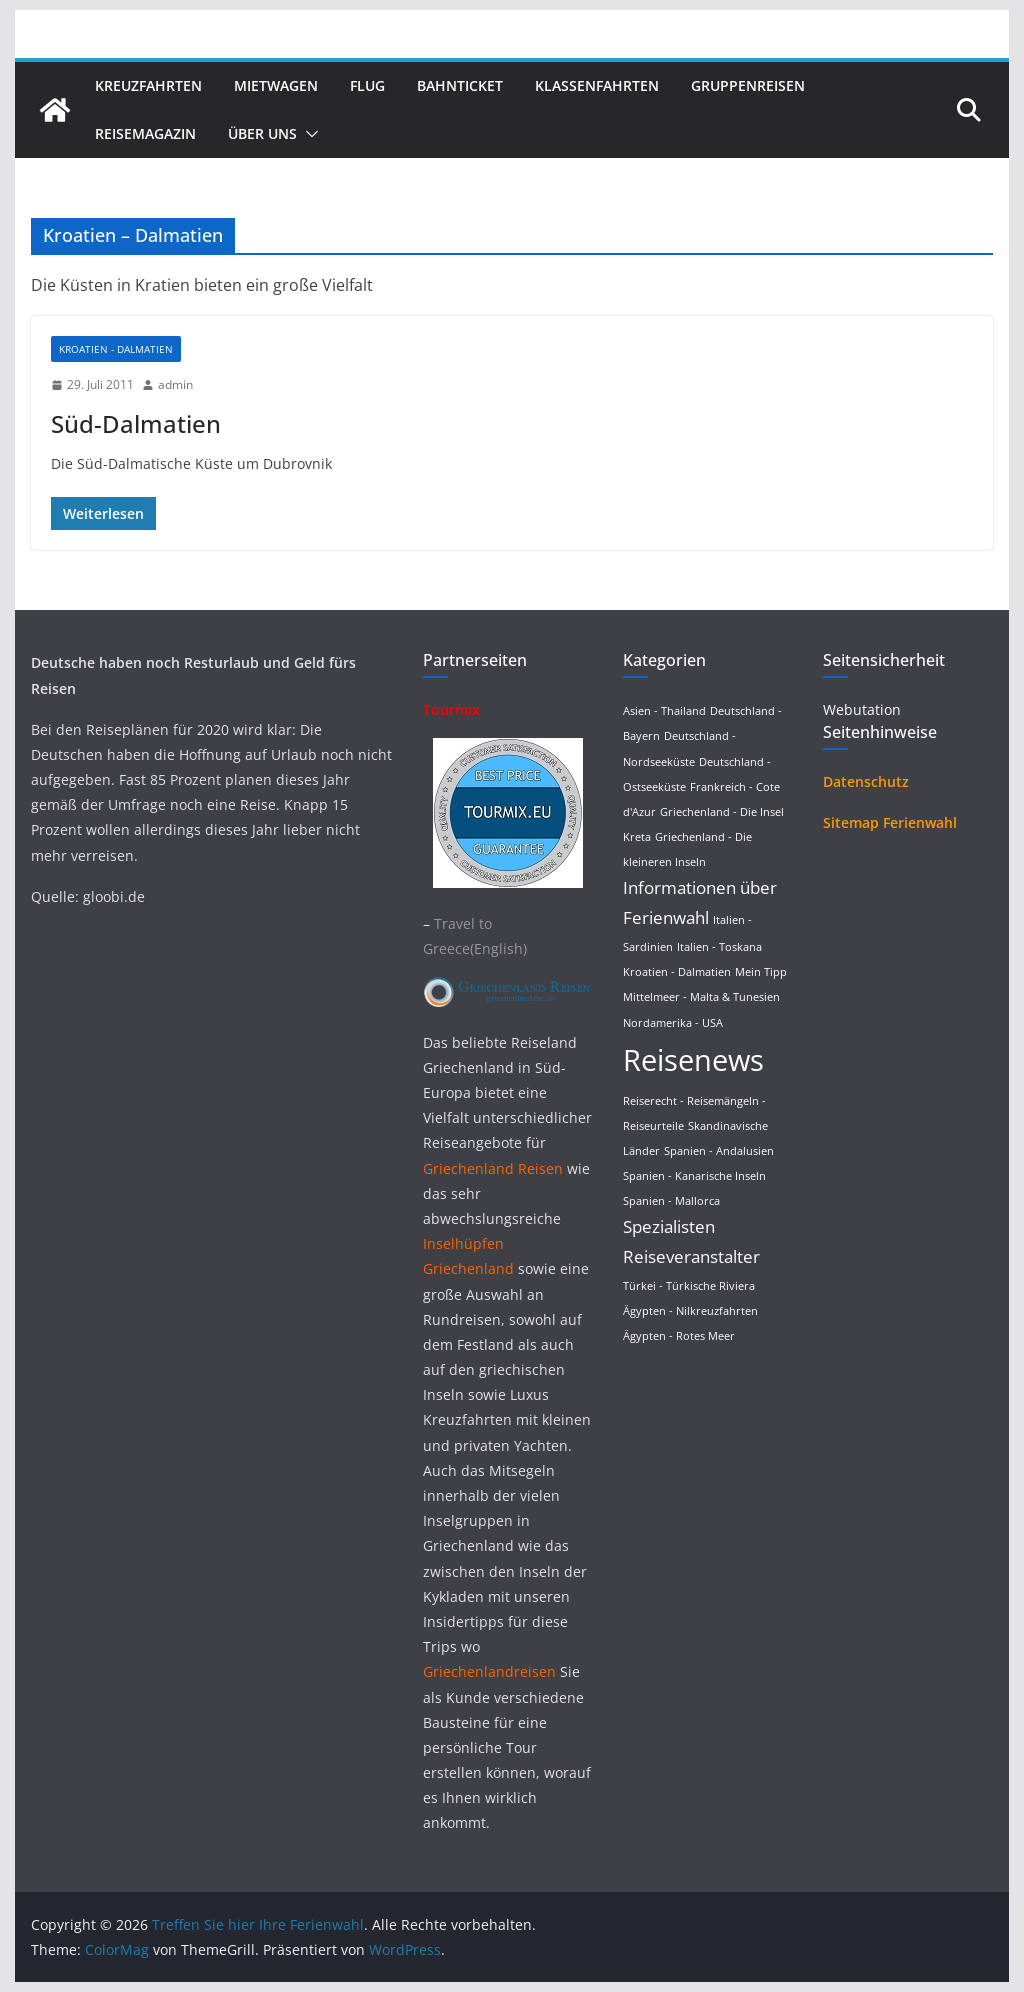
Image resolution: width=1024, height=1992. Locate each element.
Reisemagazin (145, 133)
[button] (308, 134)
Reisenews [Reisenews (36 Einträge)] (693, 1060)
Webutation (862, 709)
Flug (367, 85)
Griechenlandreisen (489, 1671)
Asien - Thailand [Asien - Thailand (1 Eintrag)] (664, 711)
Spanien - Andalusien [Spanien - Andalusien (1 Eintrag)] (719, 1151)
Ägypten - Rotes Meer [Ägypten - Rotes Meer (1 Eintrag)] (679, 1336)
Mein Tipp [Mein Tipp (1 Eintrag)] (761, 972)
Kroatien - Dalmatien (116, 349)
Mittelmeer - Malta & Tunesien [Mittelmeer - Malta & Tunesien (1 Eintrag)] (701, 997)
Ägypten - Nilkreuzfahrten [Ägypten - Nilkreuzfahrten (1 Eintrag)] (690, 1311)
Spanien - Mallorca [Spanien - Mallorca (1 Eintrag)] (671, 1201)
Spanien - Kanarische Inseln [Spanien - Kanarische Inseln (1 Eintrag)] (694, 1176)
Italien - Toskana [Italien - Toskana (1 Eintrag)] (719, 947)
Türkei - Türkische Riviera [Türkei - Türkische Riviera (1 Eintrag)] (689, 1286)
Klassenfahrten (597, 85)
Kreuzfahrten (148, 85)
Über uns (262, 133)
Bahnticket (460, 85)
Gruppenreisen (748, 85)
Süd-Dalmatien (136, 423)
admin (175, 384)
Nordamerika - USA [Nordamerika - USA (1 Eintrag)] (673, 1023)
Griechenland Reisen (495, 1168)
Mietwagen (276, 85)
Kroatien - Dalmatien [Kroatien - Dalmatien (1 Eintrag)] (677, 972)
